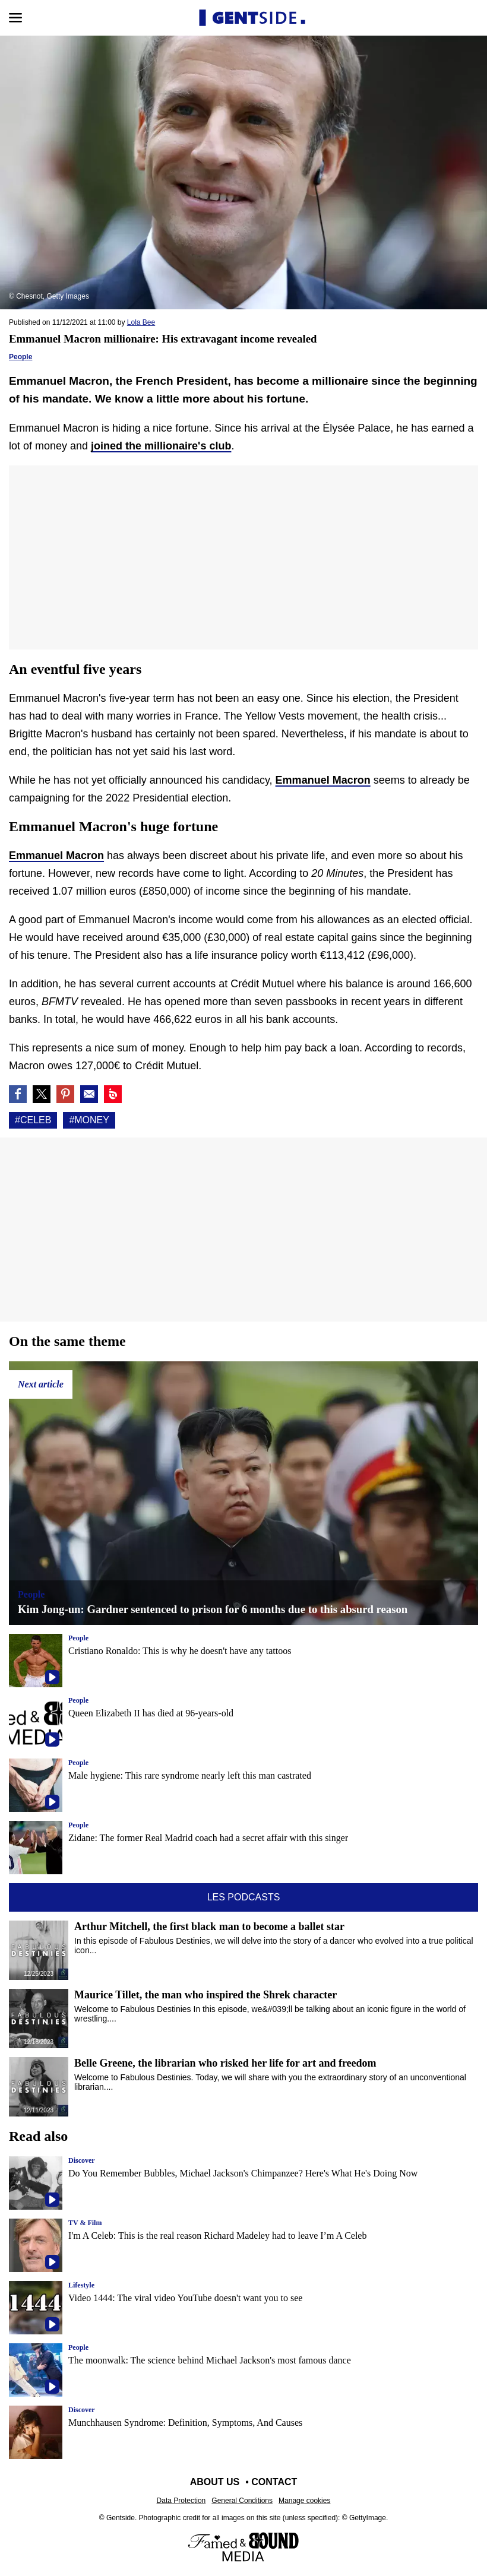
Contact (274, 2482)
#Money (89, 1120)
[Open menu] (15, 17)
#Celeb (33, 1120)
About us (215, 2482)
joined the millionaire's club (161, 446)
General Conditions (242, 2500)
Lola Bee (141, 322)
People (20, 357)
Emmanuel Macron (323, 780)
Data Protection (181, 2500)
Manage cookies (304, 2500)
